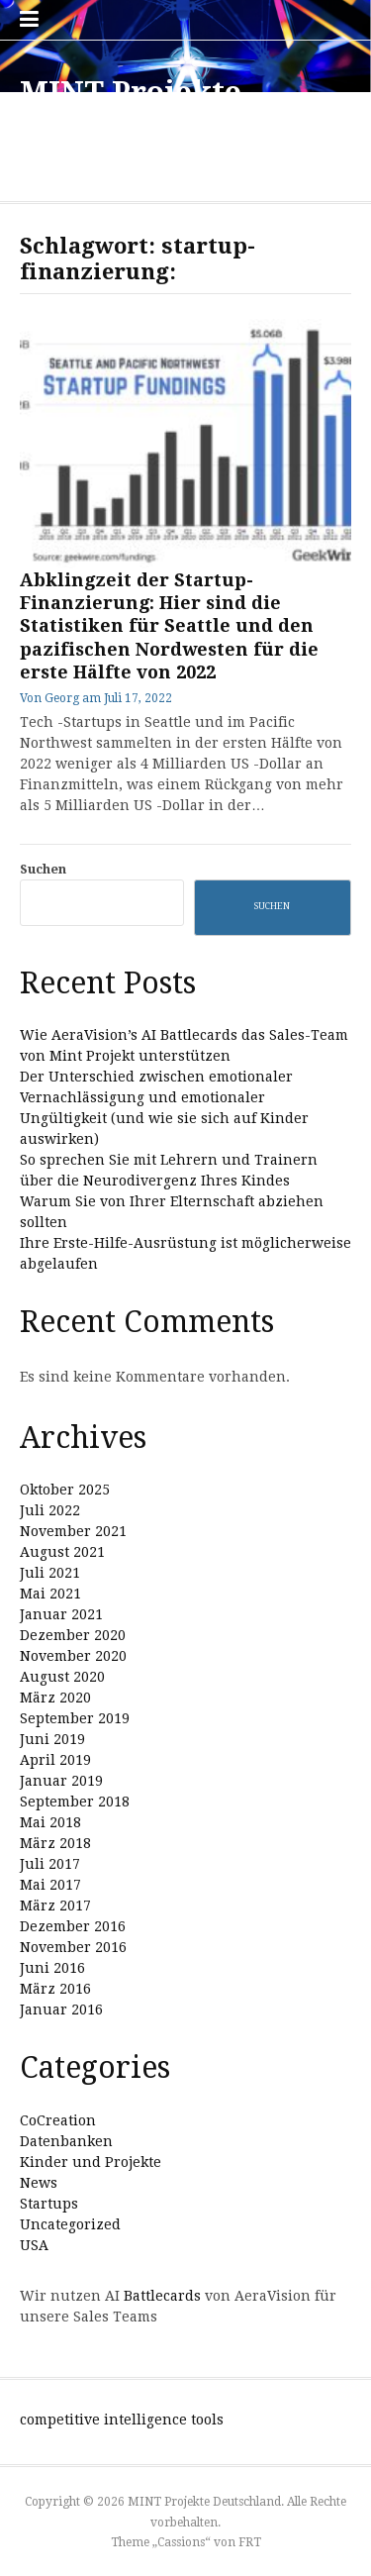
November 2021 (73, 1531)
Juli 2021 (50, 1573)
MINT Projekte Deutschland (130, 110)
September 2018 (75, 1801)
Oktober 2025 (65, 1489)
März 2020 (55, 1697)
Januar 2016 (61, 2009)
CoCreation (58, 2120)
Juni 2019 (52, 1739)
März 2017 (55, 1905)
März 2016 (55, 1989)
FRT (249, 2542)
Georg (62, 698)
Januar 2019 (61, 1781)
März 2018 (55, 1843)
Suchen (43, 869)
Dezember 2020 (73, 1635)
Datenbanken (66, 2141)
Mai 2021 (50, 1593)
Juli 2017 (50, 1864)
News (38, 2183)
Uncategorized (70, 2224)
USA (34, 2245)
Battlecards (162, 2296)
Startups (49, 2204)
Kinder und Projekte (90, 2162)
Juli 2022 (50, 1510)
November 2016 (73, 1947)
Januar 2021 (61, 1614)
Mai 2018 (50, 1822)
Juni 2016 (52, 1968)
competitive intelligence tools (122, 2419)
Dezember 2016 (73, 1926)
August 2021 (62, 1552)
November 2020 (73, 1656)
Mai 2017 (50, 1885)
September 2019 (75, 1718)
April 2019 (55, 1760)
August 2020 (62, 1677)
